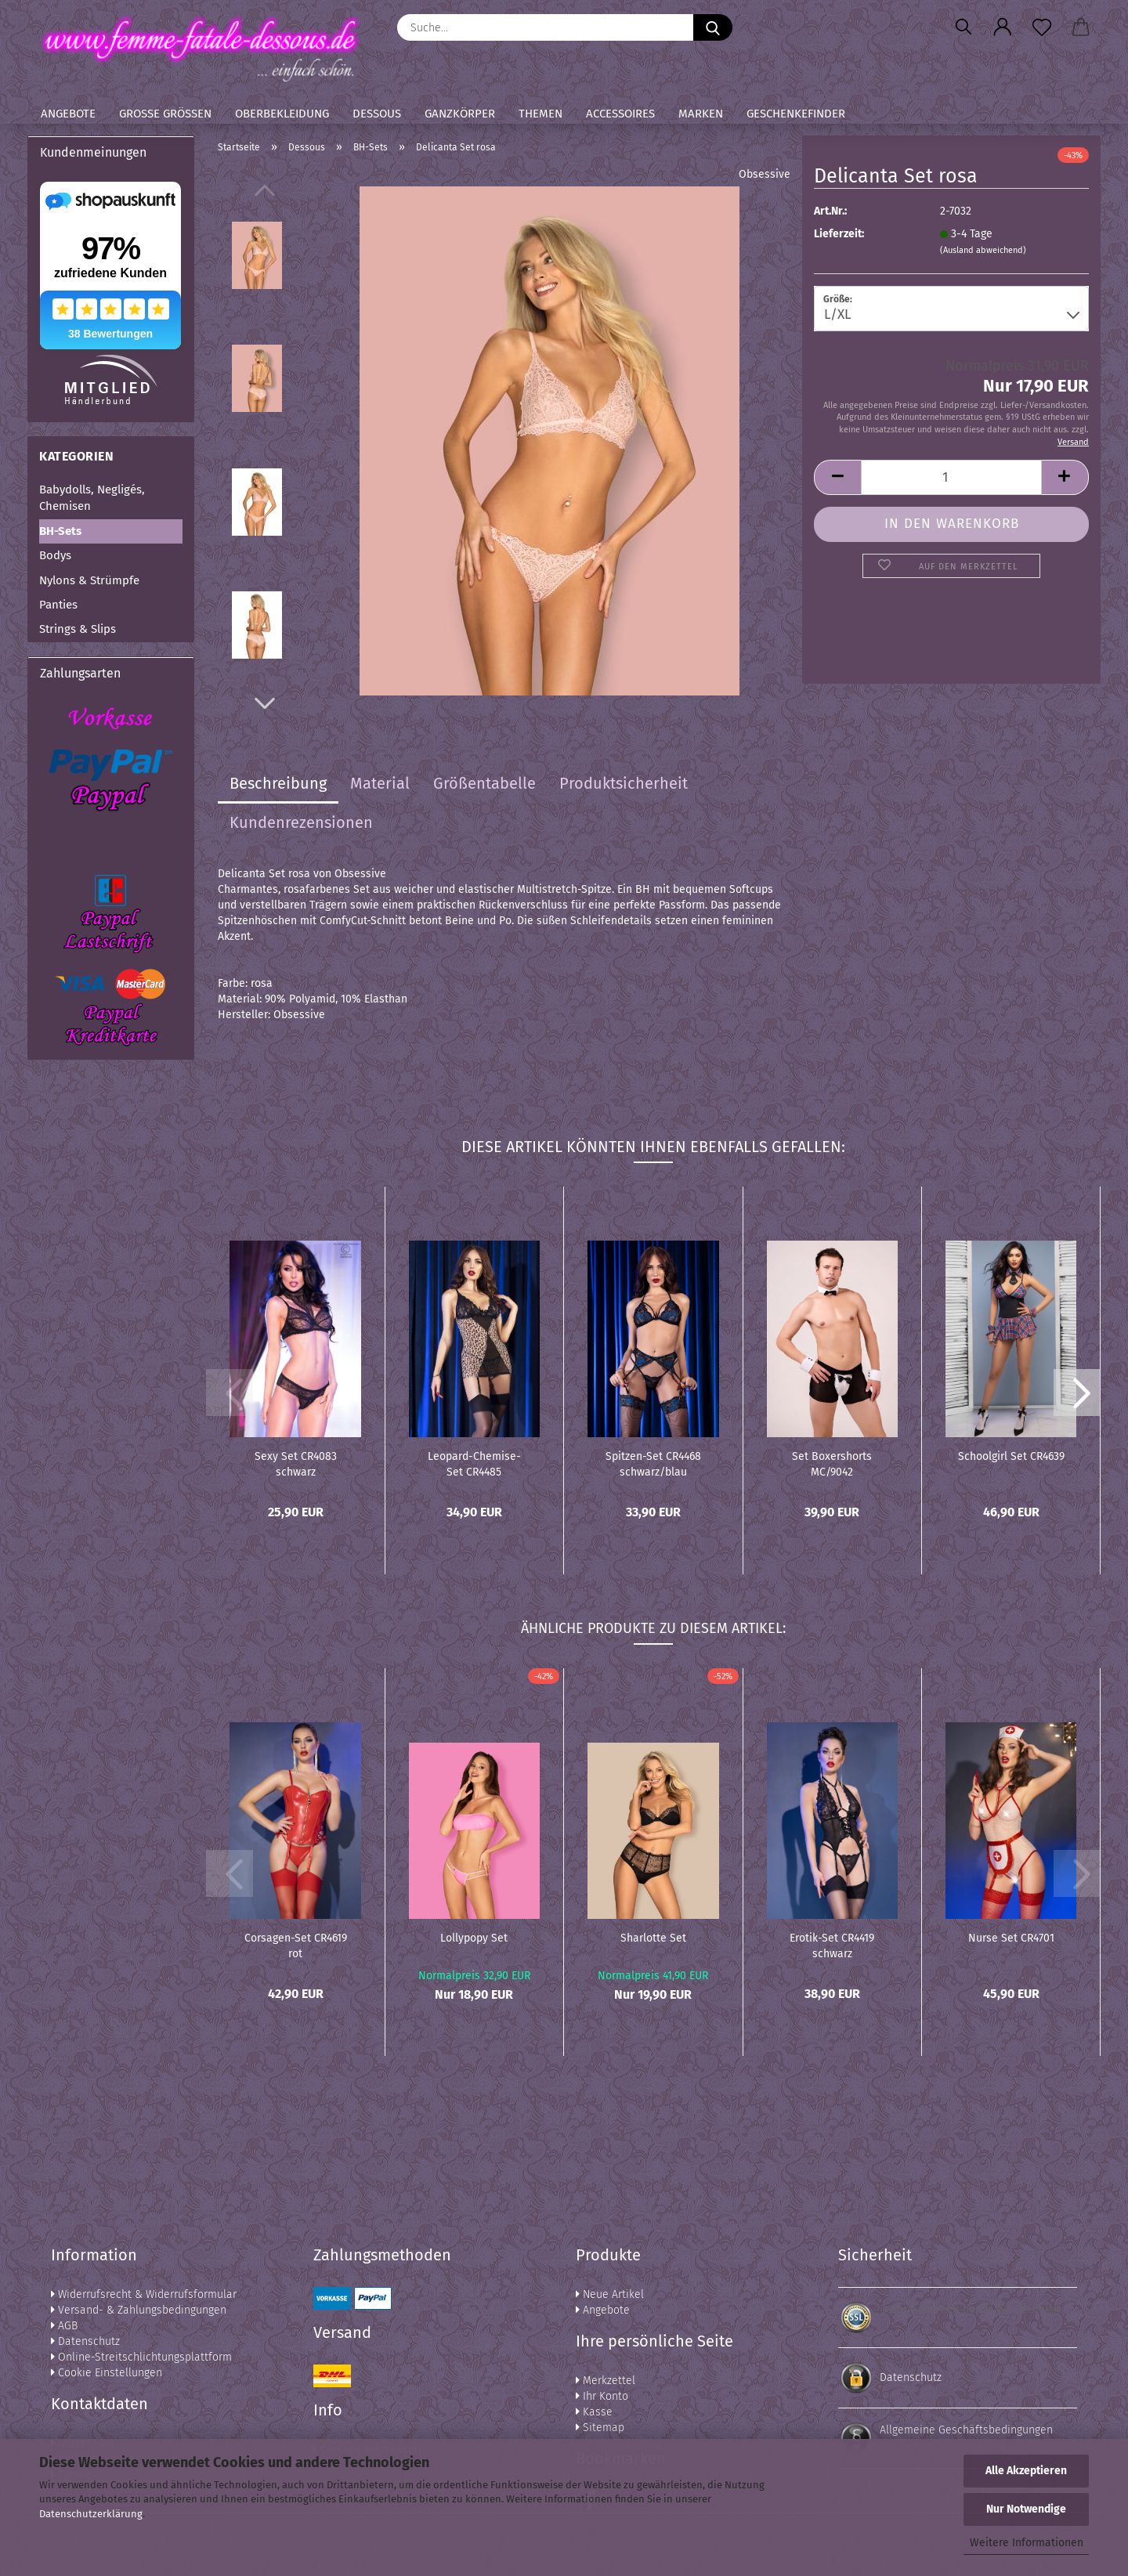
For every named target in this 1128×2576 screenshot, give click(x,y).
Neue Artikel (610, 2294)
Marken (700, 114)
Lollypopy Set (474, 1938)
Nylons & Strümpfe (89, 580)
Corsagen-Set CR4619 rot (295, 1944)
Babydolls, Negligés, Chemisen (92, 497)
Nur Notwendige (1026, 2509)
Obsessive (764, 174)
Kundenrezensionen (301, 822)
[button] (1002, 27)
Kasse (594, 2412)
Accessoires (620, 114)
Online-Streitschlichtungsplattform (141, 2357)
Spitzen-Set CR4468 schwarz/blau (653, 1463)
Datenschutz (85, 2341)
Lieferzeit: (839, 233)
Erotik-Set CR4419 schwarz (832, 1944)
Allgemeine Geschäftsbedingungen (966, 2430)
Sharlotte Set (653, 1938)
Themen (540, 114)
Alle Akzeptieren (1026, 2470)
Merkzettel (605, 2380)
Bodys (55, 555)
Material (380, 783)
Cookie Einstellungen (106, 2372)
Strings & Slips (77, 629)
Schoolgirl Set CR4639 (1011, 1456)
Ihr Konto (602, 2396)
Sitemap (600, 2427)
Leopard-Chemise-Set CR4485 (474, 1463)
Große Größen (165, 114)
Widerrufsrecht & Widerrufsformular (144, 2294)
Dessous (376, 114)
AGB (64, 2325)
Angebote (68, 114)
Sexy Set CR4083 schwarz (296, 1463)
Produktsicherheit (623, 783)
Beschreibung (278, 783)
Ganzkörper (460, 114)
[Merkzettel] (1041, 27)
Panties (58, 605)
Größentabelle (484, 783)
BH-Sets (60, 531)
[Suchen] (963, 27)
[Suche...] (712, 27)
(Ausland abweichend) (983, 250)
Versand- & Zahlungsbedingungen (138, 2310)
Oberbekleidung (282, 114)
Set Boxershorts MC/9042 (832, 1463)
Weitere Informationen (1026, 2542)
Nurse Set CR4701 (1011, 1938)
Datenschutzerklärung (91, 2514)
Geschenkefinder (796, 114)
